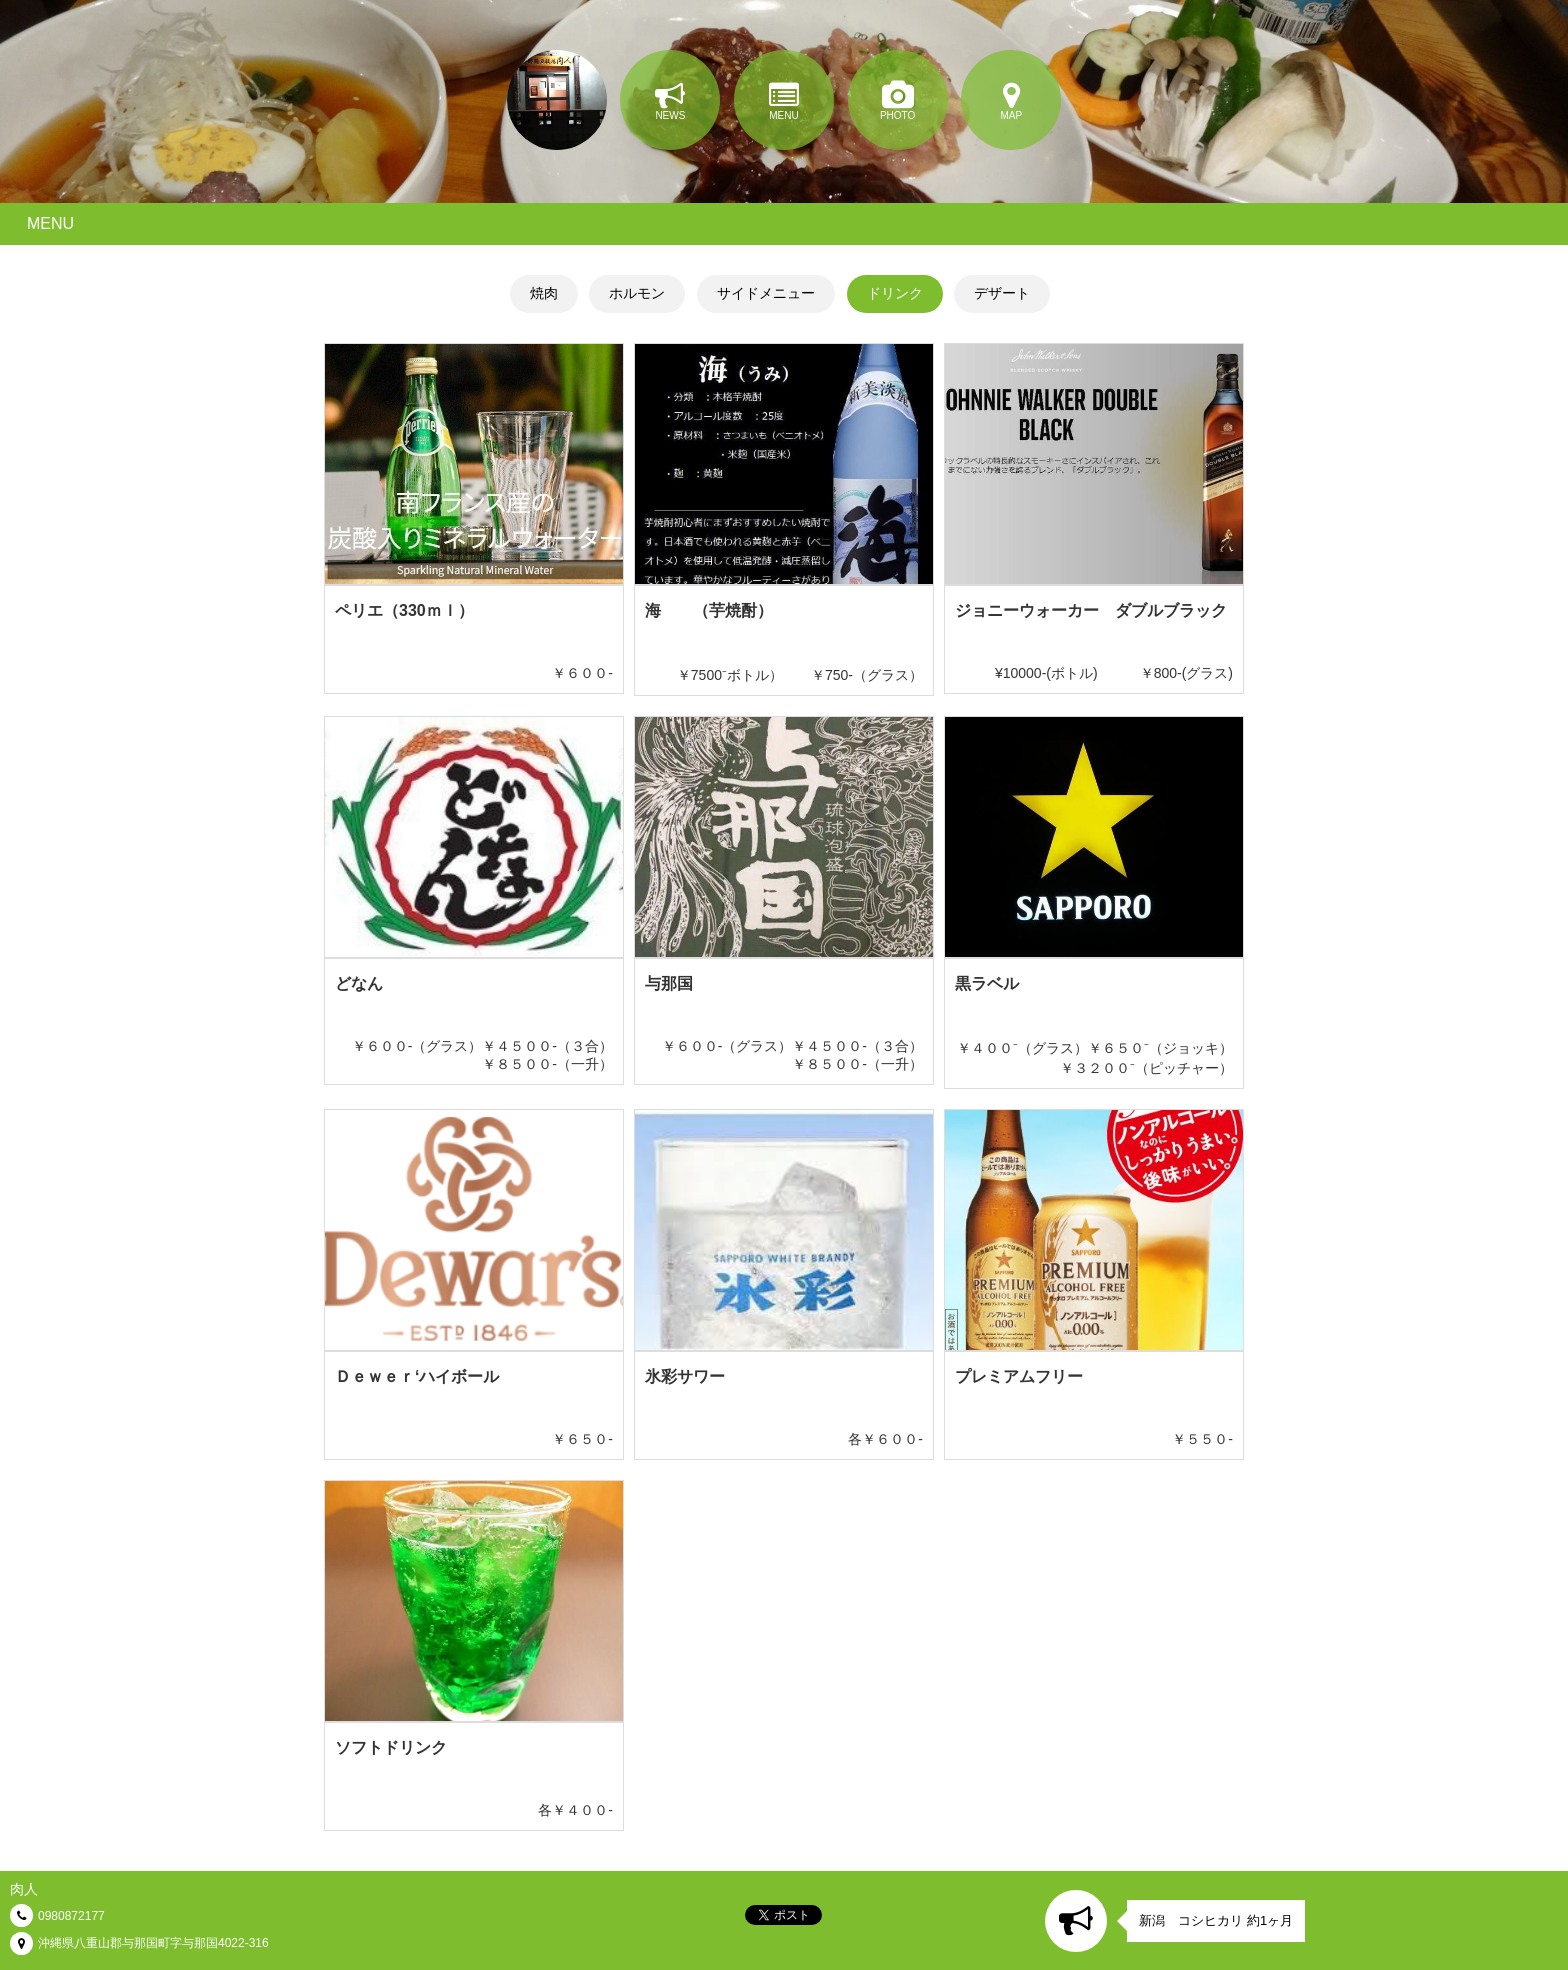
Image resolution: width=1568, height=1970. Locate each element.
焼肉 (544, 293)
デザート (1002, 293)
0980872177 (71, 1916)
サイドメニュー (766, 293)
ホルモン (637, 293)
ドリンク (895, 293)
